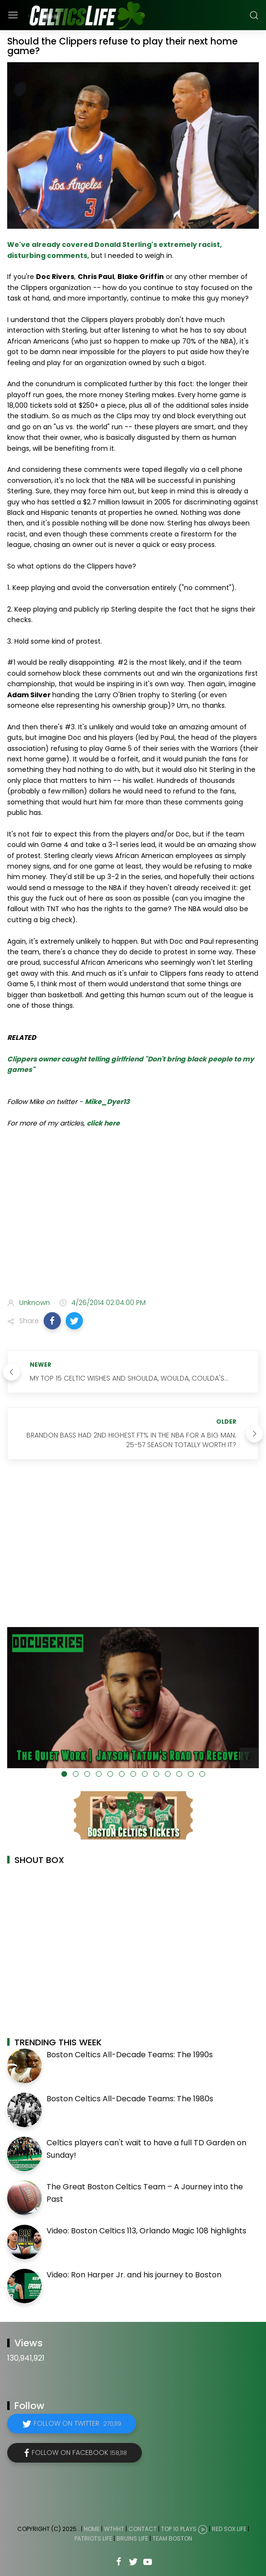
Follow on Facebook (79, 2452)
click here (103, 1123)
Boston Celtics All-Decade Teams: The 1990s (129, 2054)
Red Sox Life (229, 2529)
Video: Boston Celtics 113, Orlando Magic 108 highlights (146, 2230)
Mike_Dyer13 (107, 1101)
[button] (52, 1320)
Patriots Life (93, 2538)
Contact (142, 2529)
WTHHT (114, 2529)
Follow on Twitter (77, 2423)
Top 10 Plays (179, 2529)
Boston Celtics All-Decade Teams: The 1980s (129, 2098)
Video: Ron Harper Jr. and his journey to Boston (133, 2274)
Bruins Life (132, 2538)
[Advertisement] (133, 1215)
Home (92, 2529)
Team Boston (172, 2538)
